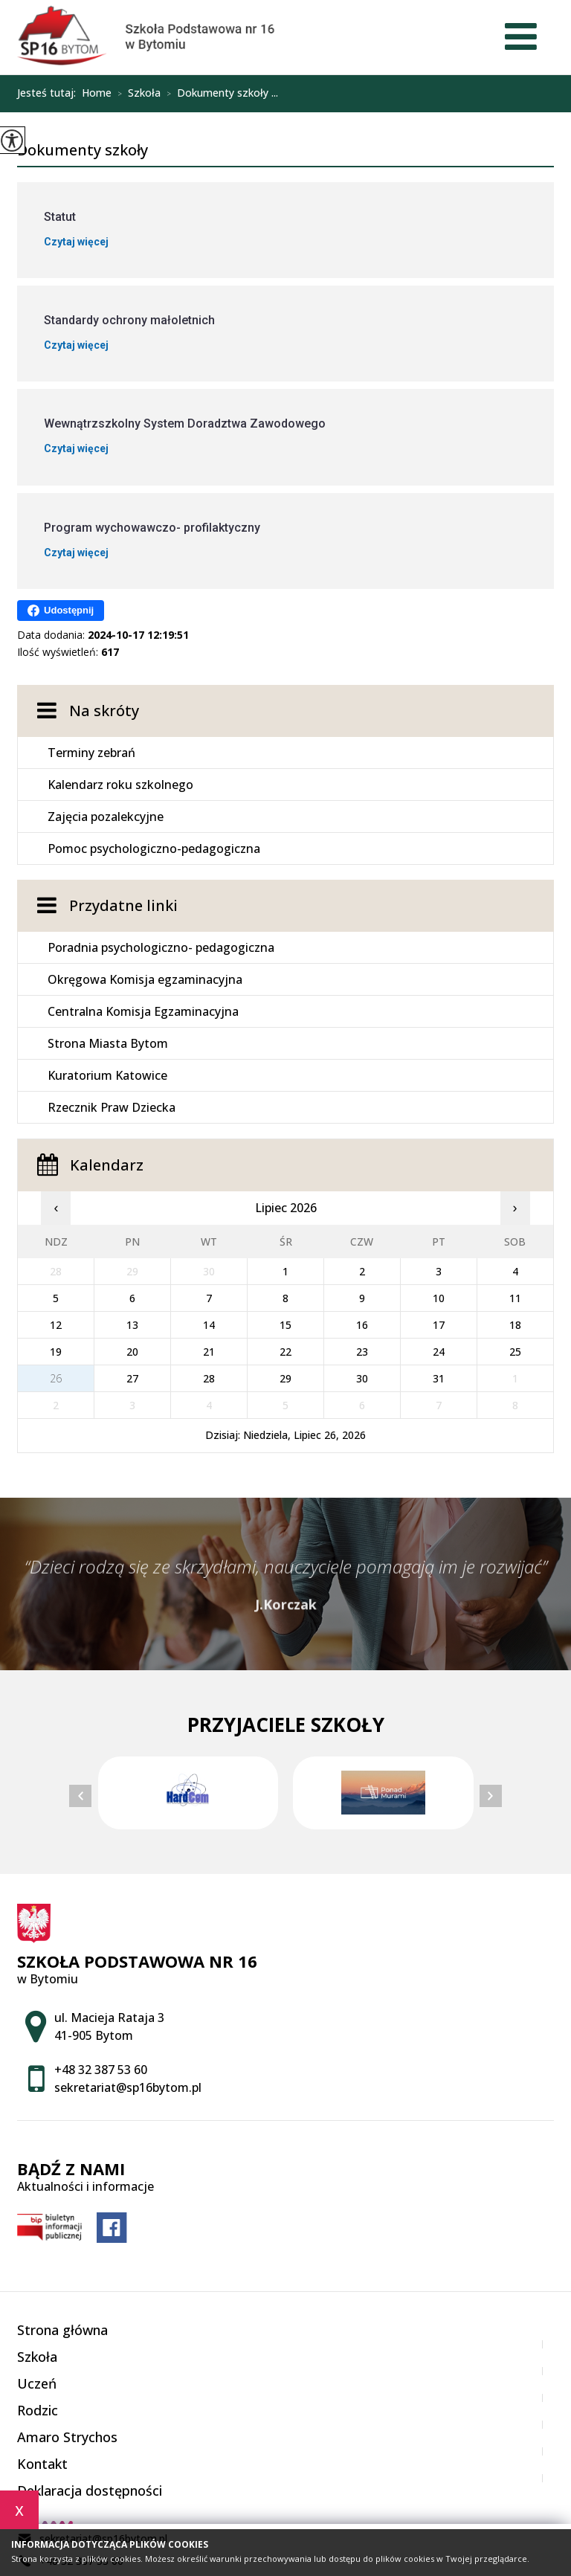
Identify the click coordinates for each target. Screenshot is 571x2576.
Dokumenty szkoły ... (219, 94)
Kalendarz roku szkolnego (120, 784)
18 (515, 1325)
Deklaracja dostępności (89, 2490)
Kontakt (42, 2464)
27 (132, 1378)
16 (362, 1325)
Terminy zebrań (91, 752)
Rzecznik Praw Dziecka (111, 1107)
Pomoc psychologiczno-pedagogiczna (154, 848)
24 (439, 1352)
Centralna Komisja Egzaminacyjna (143, 1011)
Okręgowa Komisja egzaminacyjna (145, 979)
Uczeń (37, 2383)
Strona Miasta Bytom (108, 1043)
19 (56, 1352)
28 (209, 1378)
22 (285, 1352)
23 (362, 1352)
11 (515, 1298)
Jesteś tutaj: (49, 93)
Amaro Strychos (67, 2437)
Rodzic (37, 2410)
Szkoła (136, 94)
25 (515, 1352)
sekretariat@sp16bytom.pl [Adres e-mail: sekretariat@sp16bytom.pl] (127, 2087)
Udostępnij (61, 610)
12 (56, 1325)
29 (285, 1378)
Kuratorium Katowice (107, 1075)
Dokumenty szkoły (82, 151)
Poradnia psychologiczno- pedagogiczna (161, 947)
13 (132, 1325)
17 (439, 1325)
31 (439, 1378)
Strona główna (62, 2330)
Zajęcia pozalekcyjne (106, 816)
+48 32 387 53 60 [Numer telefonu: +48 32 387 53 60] (100, 2069)
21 (209, 1352)
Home (97, 93)
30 (362, 1378)
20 (132, 1352)
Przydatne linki (123, 905)
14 (209, 1325)
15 (285, 1325)
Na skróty (104, 711)
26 (56, 1378)
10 (439, 1298)
